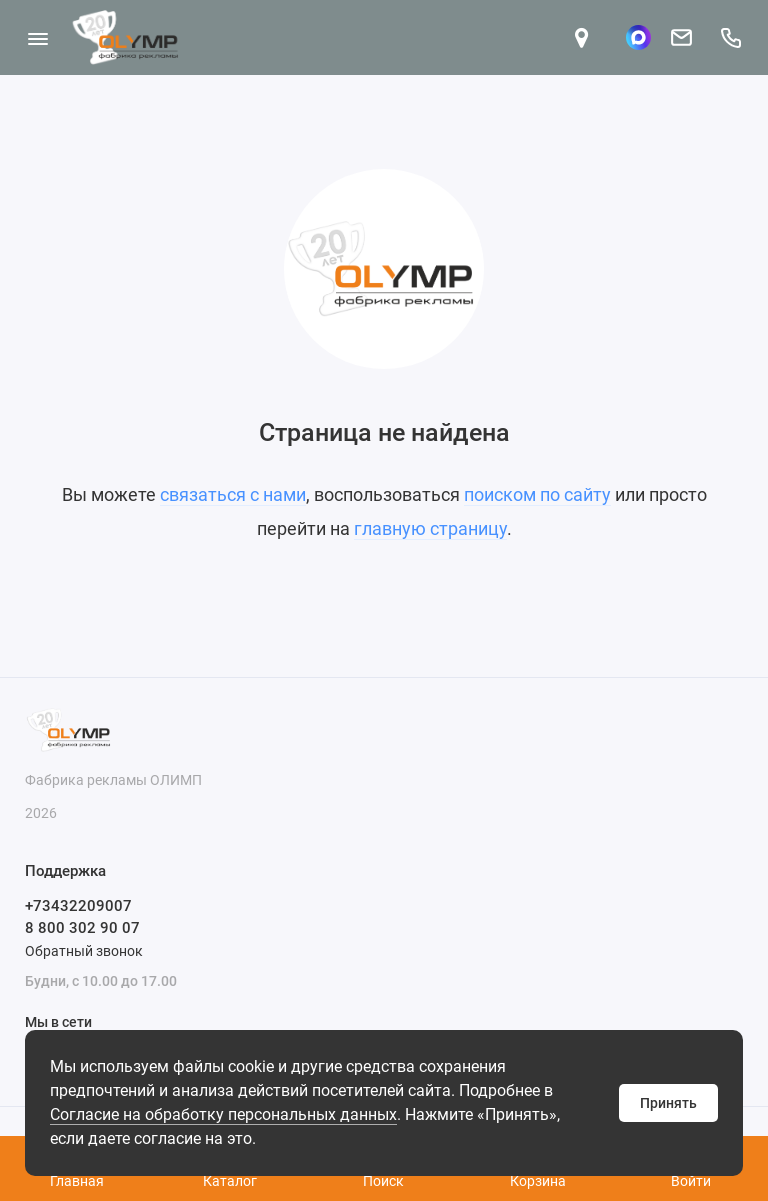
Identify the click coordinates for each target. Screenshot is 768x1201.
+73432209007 (78, 906)
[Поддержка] (730, 37)
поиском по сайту (537, 494)
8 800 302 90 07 (82, 928)
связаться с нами (233, 494)
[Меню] (37, 37)
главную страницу (430, 528)
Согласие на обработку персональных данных (223, 1114)
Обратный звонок (84, 951)
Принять (668, 1103)
